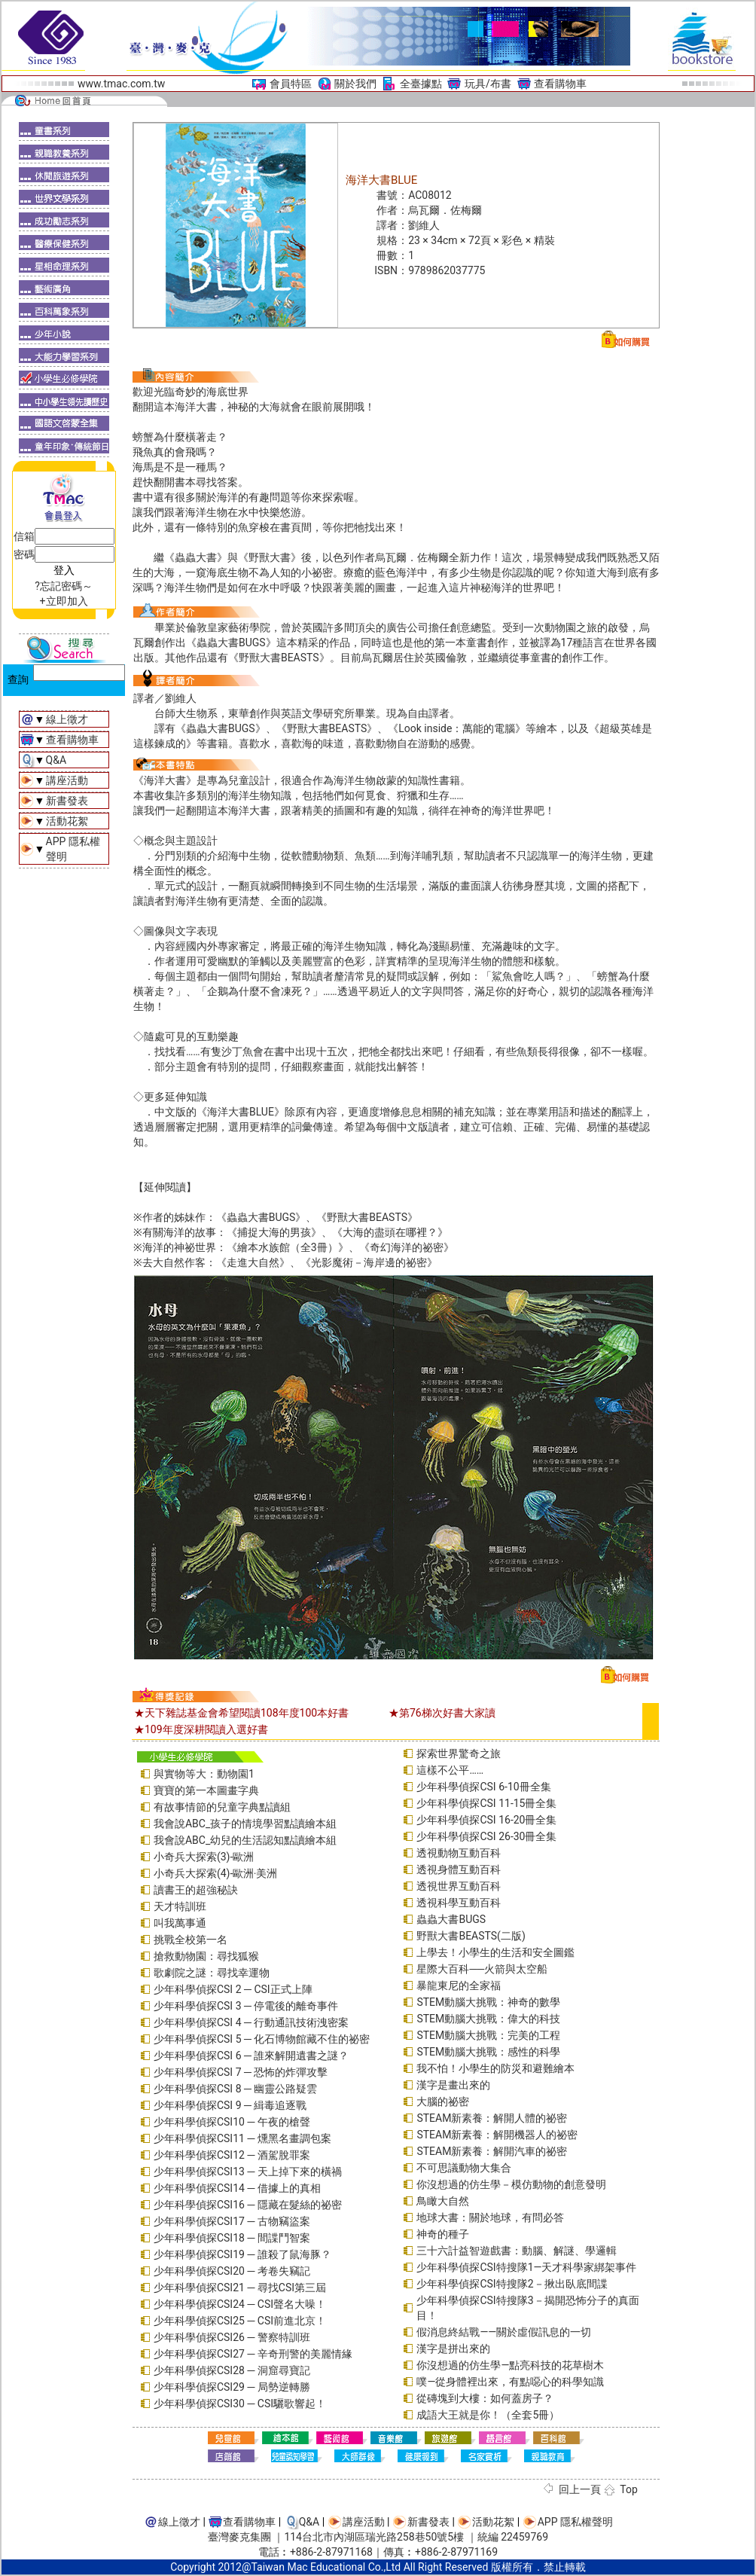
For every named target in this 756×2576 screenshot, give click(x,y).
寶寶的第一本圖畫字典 (206, 1790)
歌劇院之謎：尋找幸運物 (212, 1973)
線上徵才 (67, 719)
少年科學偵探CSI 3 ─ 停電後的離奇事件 (246, 2006)
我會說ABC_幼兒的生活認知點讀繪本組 (245, 1840)
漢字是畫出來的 (453, 2085)
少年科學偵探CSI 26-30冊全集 (486, 1836)
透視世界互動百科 (458, 1886)
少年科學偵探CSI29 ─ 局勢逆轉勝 (232, 2387)
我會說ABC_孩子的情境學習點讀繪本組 (245, 1824)
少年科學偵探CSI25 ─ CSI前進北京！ (240, 2321)
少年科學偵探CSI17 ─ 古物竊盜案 (232, 2221)
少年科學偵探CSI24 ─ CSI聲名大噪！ (240, 2304)
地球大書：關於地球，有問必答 (490, 2217)
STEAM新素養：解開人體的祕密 (491, 2118)
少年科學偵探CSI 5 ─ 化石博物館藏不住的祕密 (262, 2039)
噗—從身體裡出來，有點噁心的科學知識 (510, 2382)
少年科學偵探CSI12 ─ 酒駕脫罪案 (232, 2155)
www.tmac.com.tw (121, 84)
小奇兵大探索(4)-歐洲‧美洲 (215, 1873)
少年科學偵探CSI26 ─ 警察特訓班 (232, 2337)
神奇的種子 (442, 2234)
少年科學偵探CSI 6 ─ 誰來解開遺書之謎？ (251, 2056)
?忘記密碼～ (64, 586)
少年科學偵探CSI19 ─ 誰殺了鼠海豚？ (242, 2254)
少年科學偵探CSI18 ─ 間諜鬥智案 (232, 2238)
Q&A (56, 760)
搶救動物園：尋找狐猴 (206, 1956)
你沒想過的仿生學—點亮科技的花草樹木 (510, 2365)
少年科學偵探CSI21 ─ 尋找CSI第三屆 (240, 2287)
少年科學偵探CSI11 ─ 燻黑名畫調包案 (242, 2138)
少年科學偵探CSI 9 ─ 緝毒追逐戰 (230, 2105)
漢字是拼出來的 (453, 2349)
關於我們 (355, 84)
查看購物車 (560, 84)
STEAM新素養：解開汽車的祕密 (491, 2151)
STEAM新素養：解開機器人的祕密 (497, 2135)
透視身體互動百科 (458, 1869)
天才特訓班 (180, 1906)
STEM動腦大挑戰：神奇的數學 (488, 2002)
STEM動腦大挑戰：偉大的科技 (488, 2019)
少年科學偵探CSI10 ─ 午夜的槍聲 (232, 2122)
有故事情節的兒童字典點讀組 (222, 1807)
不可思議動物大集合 (463, 2168)
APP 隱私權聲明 (575, 2522)
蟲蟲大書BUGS (451, 1919)
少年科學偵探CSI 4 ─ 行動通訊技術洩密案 (251, 2022)
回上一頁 (580, 2489)
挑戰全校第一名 (190, 1940)
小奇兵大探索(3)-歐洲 (204, 1857)
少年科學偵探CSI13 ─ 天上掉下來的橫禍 (248, 2171)
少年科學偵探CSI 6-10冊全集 (483, 1787)
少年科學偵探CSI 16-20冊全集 (486, 1820)
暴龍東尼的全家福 (458, 1985)
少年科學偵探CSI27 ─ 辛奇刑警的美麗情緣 (253, 2354)
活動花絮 (67, 821)
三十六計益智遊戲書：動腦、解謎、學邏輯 (516, 2251)
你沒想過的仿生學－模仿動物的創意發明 (511, 2184)
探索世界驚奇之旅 (458, 1753)
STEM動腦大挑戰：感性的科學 (488, 2052)
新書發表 (67, 801)
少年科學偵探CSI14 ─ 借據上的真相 (237, 2188)
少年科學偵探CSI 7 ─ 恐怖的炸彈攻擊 (241, 2072)
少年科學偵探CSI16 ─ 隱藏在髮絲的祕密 (248, 2205)
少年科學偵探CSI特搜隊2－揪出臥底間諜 (511, 2284)
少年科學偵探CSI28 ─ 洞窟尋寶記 (232, 2370)
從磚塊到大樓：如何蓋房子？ (484, 2398)
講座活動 (67, 780)
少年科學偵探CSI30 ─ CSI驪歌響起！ (240, 2403)
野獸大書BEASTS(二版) (470, 1936)
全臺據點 (421, 84)
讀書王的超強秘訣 (196, 1890)
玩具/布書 (488, 84)
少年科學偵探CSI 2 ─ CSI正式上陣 (233, 1989)
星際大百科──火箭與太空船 (481, 1969)
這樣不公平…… (449, 1770)
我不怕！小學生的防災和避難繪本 (495, 2068)
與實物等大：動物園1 (204, 1774)
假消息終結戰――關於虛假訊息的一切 (503, 2332)
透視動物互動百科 (458, 1853)
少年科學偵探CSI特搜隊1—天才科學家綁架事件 (526, 2267)
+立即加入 (64, 601)
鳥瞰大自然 (442, 2201)
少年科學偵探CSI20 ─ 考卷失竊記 (232, 2271)
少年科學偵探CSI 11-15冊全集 (486, 1803)
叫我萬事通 (180, 1923)
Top (629, 2489)
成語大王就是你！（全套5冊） (487, 2415)
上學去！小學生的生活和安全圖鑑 (495, 1952)
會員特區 (291, 84)
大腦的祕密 (442, 2101)
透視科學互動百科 (458, 1903)
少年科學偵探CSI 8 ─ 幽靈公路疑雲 (235, 2089)
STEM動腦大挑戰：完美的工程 (488, 2035)
